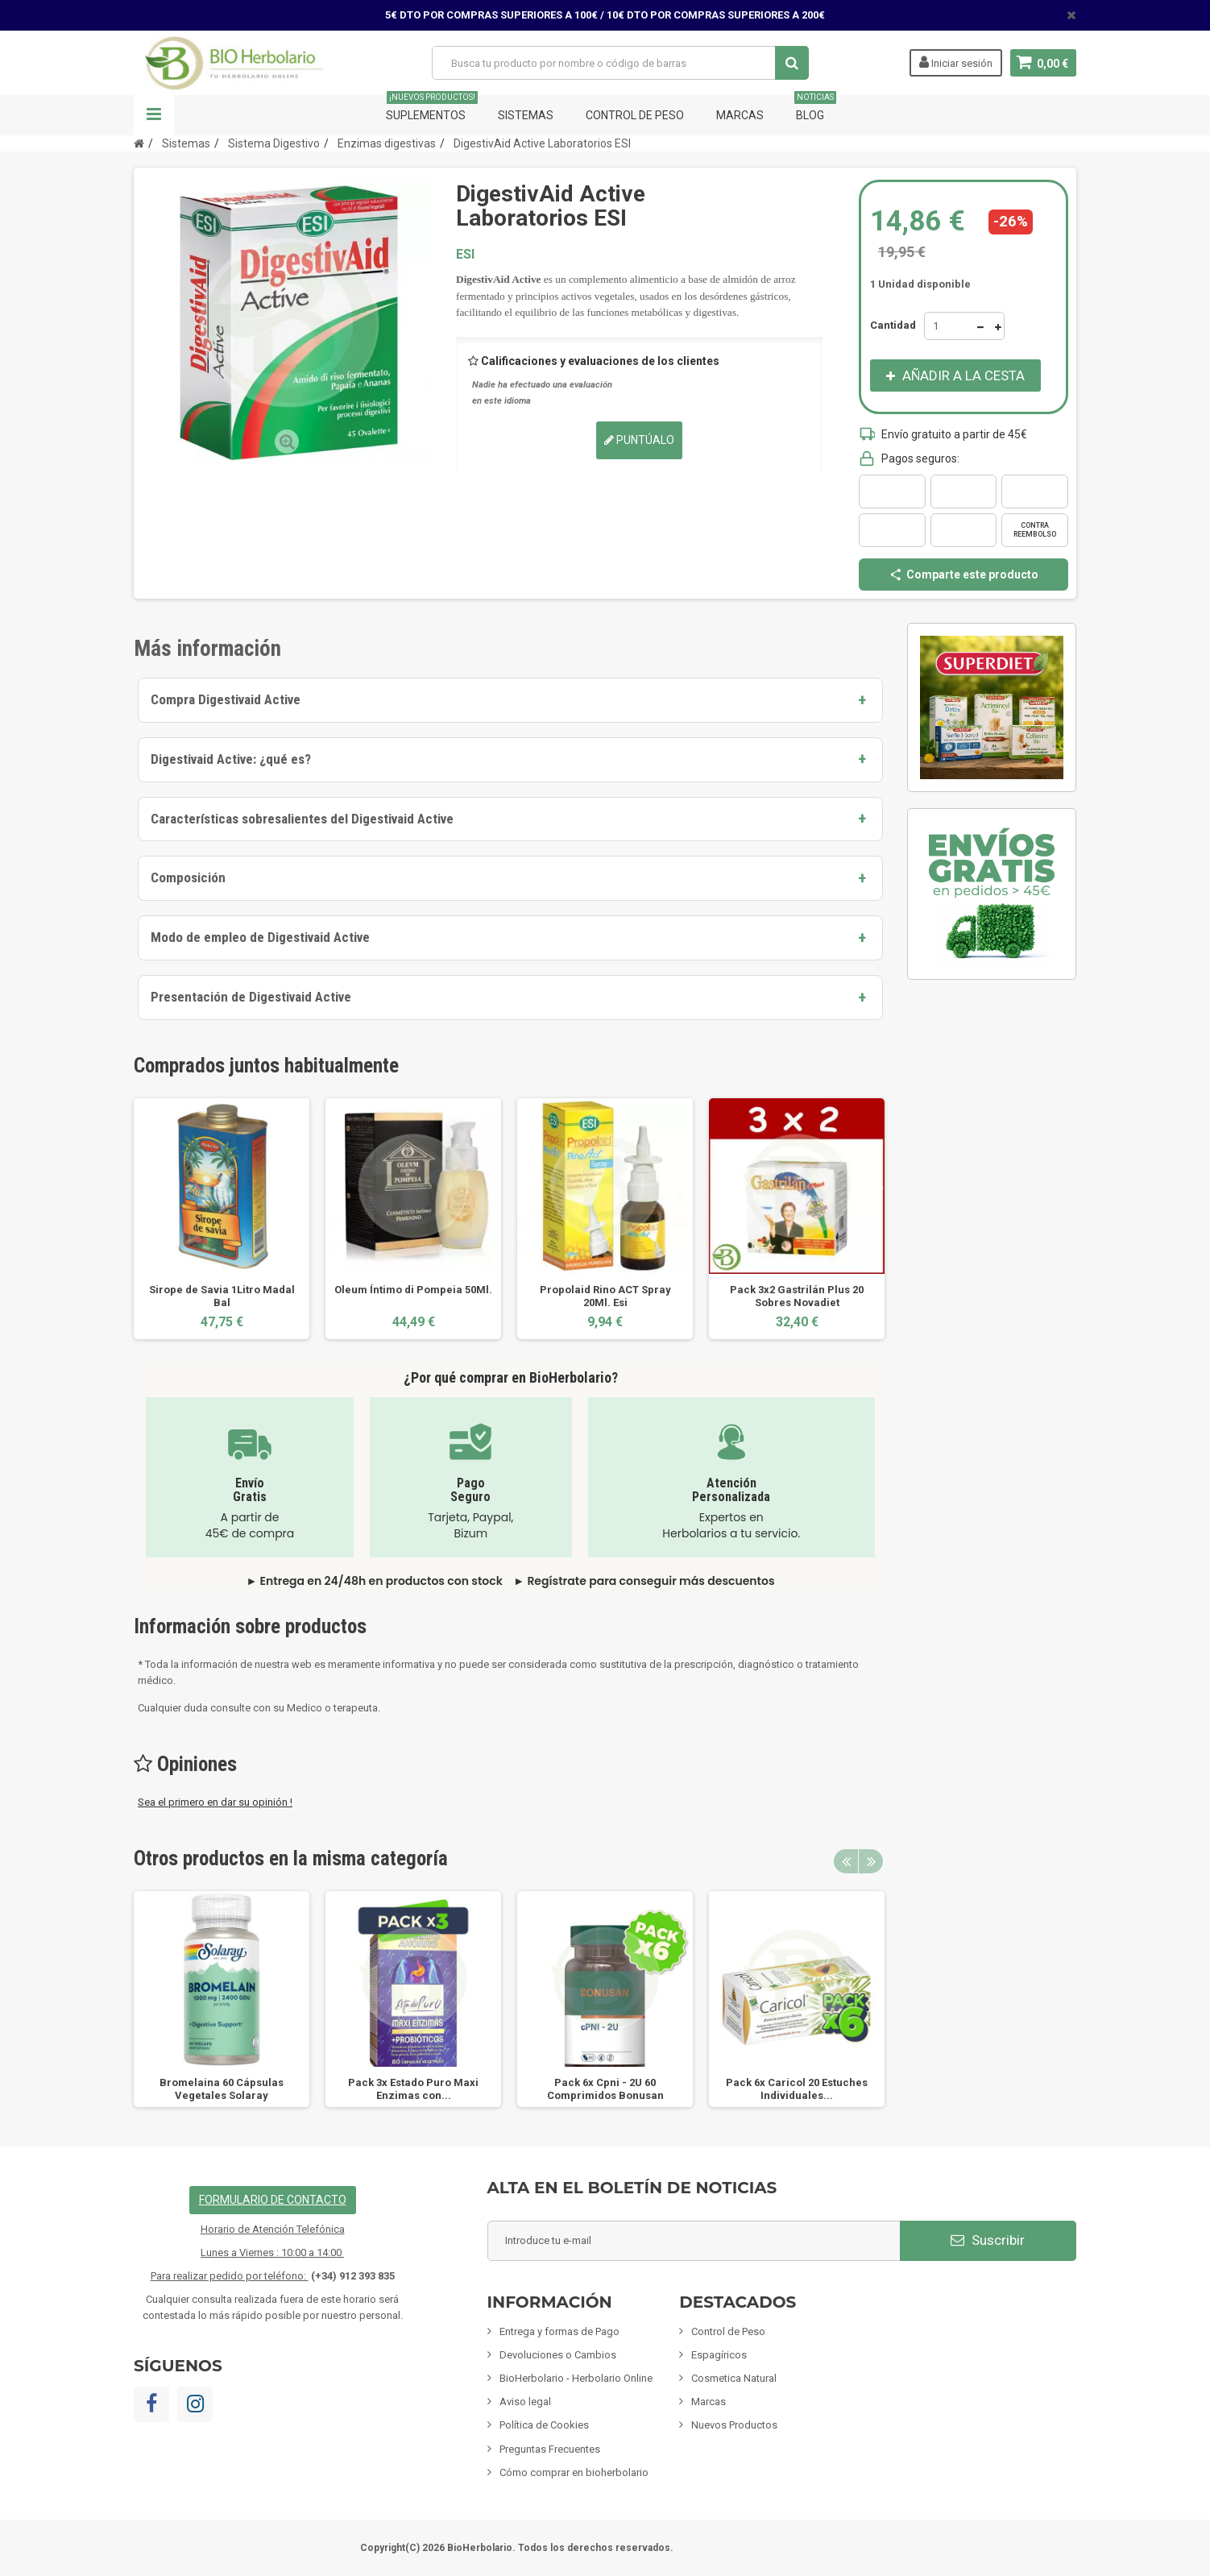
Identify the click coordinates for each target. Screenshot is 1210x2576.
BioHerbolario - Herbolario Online (576, 2378)
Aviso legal (525, 2402)
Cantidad (893, 325)
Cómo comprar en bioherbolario (574, 2472)
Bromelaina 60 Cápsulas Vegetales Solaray (222, 2088)
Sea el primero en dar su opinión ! (215, 1802)
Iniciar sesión (955, 62)
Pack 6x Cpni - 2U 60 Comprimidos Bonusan (605, 2088)
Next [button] (871, 1861)
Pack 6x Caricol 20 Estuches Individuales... (797, 2088)
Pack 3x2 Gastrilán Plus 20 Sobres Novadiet (797, 1296)
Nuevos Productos (734, 2425)
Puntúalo (639, 439)
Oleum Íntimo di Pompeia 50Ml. (413, 1290)
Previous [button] (846, 1861)
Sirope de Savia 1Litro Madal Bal (222, 1296)
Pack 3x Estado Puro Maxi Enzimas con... (413, 2088)
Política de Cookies (544, 2425)
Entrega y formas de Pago (559, 2331)
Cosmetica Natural (734, 2378)
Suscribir (988, 2240)
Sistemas (525, 115)
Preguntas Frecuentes (549, 2449)
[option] (221, 1218)
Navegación (154, 115)
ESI (465, 254)
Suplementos (432, 108)
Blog (815, 108)
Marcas (740, 115)
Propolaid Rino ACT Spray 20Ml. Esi (605, 1296)
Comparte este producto (963, 574)
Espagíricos (719, 2355)
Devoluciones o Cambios (557, 2355)
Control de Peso (635, 115)
